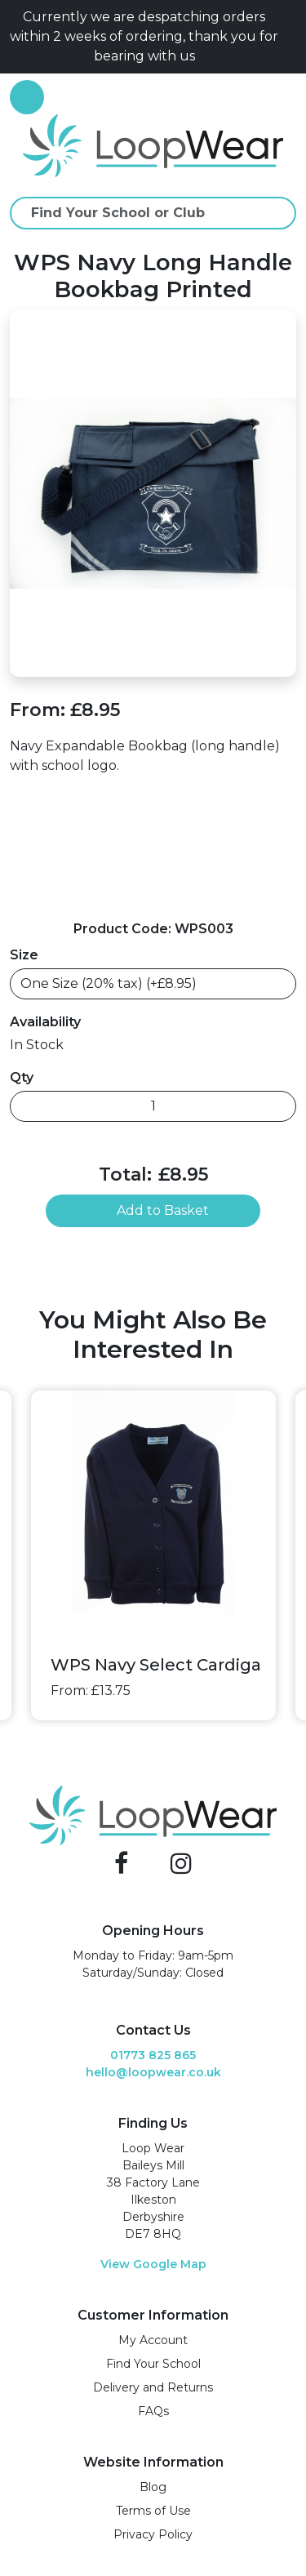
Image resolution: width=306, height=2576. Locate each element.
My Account (153, 2340)
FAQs (153, 2411)
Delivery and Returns (153, 2387)
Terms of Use (153, 2510)
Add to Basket (153, 1210)
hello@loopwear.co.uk (153, 2072)
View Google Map (153, 2264)
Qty (21, 1077)
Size (24, 955)
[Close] (290, 37)
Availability (45, 1022)
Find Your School (153, 2363)
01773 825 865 (153, 2055)
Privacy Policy (153, 2534)
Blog (153, 2487)
